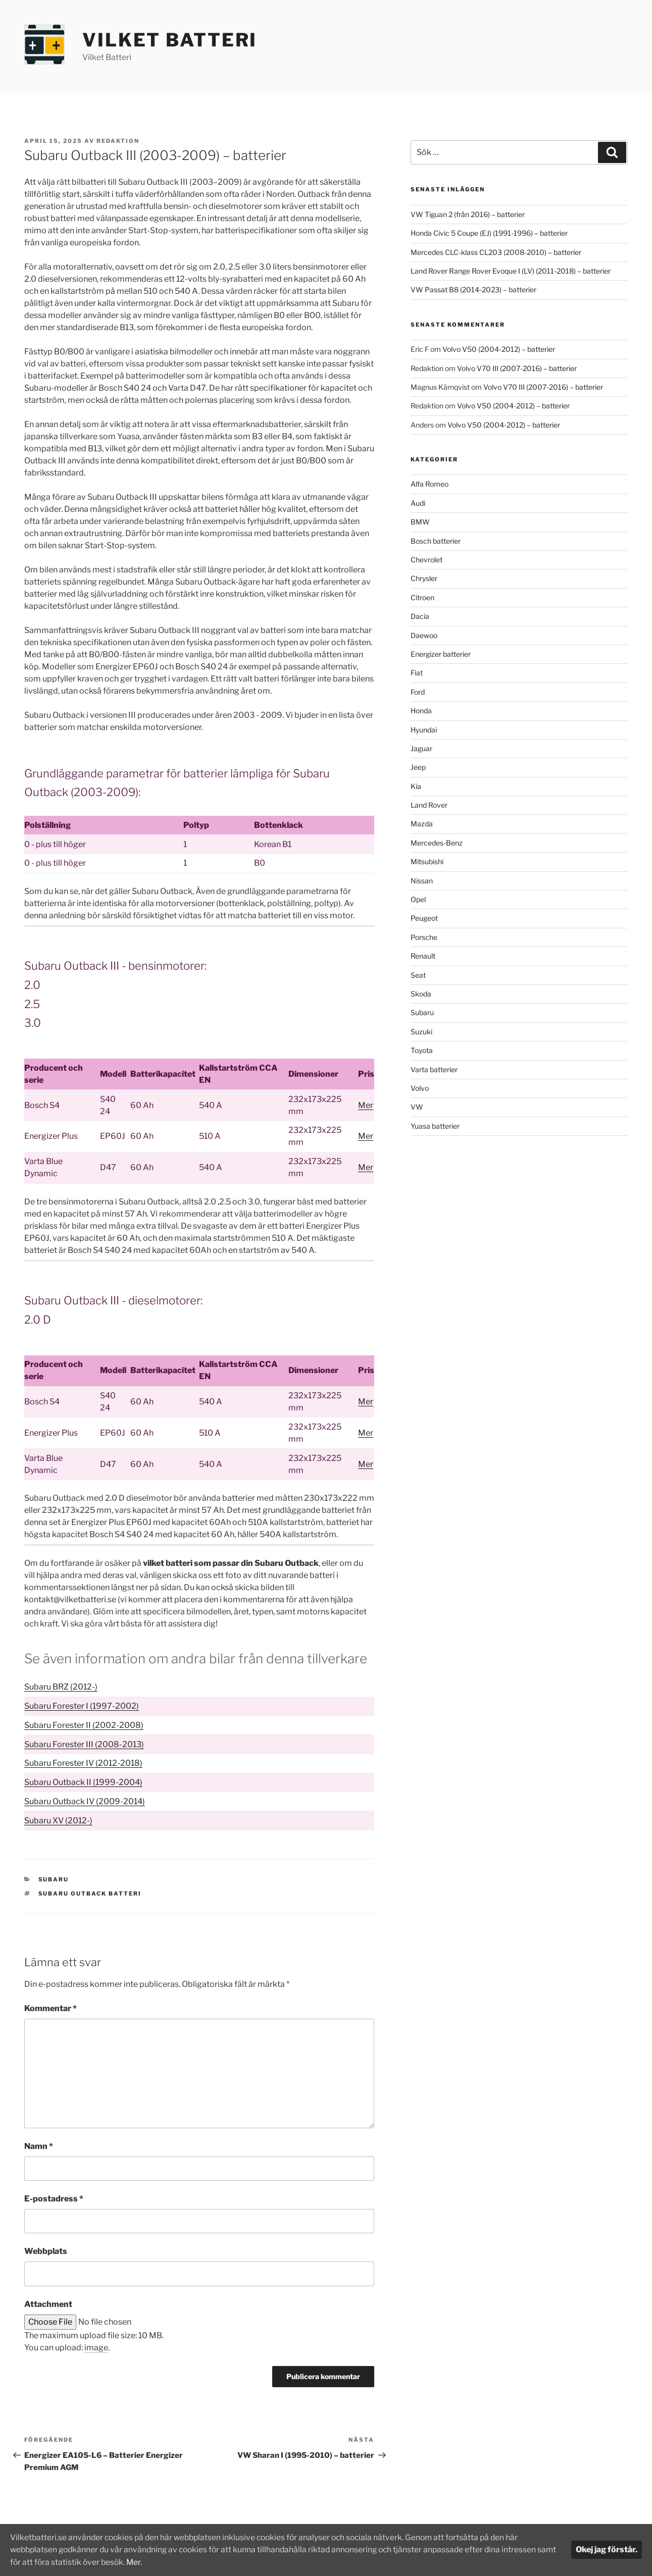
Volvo (420, 1088)
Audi (418, 503)
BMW (420, 521)
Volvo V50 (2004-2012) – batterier (498, 349)
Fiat (417, 672)
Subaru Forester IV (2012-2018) (83, 1763)
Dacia (420, 616)
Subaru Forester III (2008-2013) (84, 1744)
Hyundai (424, 729)
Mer (365, 1105)
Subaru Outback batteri (90, 1893)
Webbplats (45, 2251)
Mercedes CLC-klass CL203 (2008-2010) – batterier (496, 252)
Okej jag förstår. (606, 2550)
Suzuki (421, 1031)
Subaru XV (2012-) (58, 1820)
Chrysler (424, 578)
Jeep (418, 767)
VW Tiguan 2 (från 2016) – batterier (468, 214)
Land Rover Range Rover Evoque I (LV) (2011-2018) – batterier (511, 271)
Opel (418, 899)
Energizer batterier (441, 654)
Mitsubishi (427, 861)
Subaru (53, 1879)
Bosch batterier (436, 541)
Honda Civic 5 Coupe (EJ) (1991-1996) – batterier (489, 233)
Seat (418, 975)
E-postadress (53, 2198)
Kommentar (50, 2008)
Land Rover (429, 805)
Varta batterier (434, 1069)
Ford (418, 692)
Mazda (422, 823)
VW (417, 1106)
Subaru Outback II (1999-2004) (83, 1782)
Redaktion (117, 140)
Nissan (422, 880)
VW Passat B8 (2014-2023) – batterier (473, 289)
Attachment (48, 2304)
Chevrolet (426, 559)
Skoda (421, 993)
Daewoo (424, 635)
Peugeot (424, 918)
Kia (416, 786)
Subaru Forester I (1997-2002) (81, 1706)
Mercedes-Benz (437, 842)
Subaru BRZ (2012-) (60, 1687)
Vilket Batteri (169, 40)
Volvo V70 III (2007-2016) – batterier (517, 368)
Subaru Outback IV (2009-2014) (84, 1801)
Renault (423, 956)
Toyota (422, 1050)
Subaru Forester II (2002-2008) (83, 1725)
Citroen (422, 597)
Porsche (424, 937)
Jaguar (421, 748)
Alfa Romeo (429, 484)
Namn (38, 2146)
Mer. (157, 2562)
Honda (421, 710)
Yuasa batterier (435, 1126)
